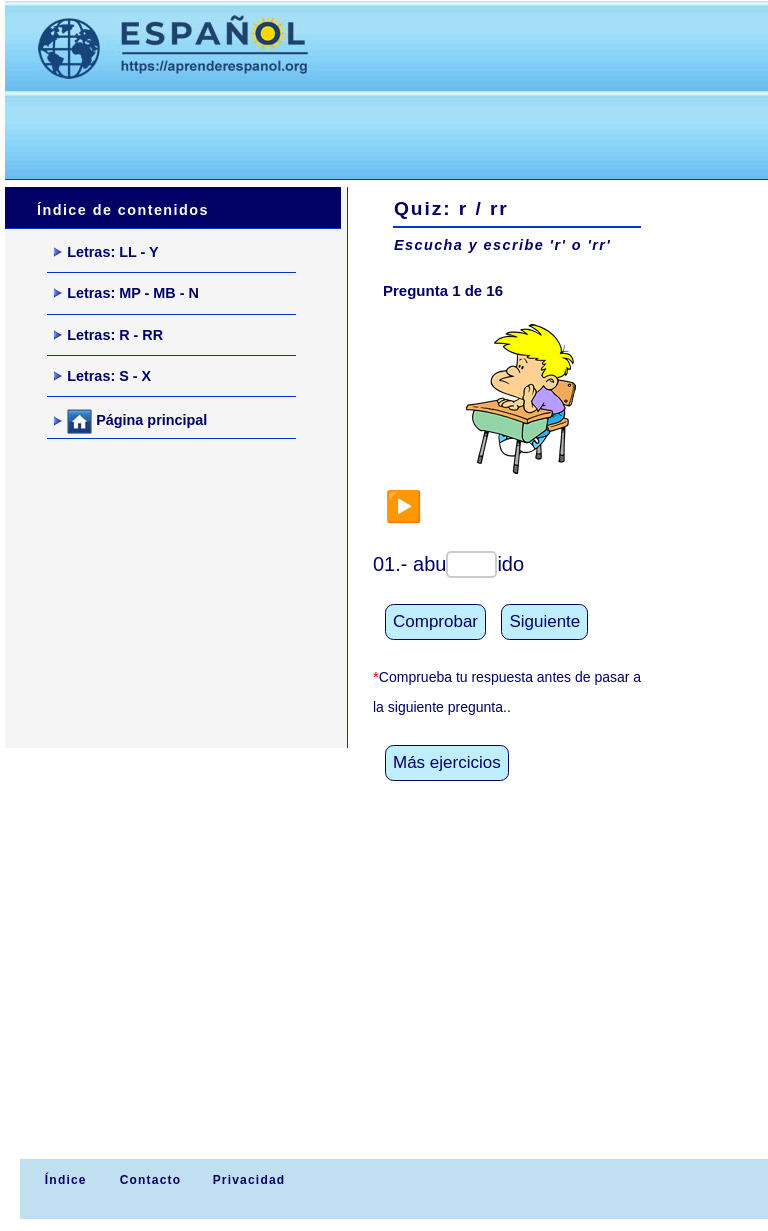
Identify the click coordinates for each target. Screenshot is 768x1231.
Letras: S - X (102, 376)
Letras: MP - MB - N (126, 293)
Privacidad (249, 1180)
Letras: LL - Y (106, 252)
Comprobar (435, 621)
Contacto (151, 1180)
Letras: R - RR (108, 335)
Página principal (130, 421)
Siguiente (544, 621)
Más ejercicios (447, 762)
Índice (63, 1180)
